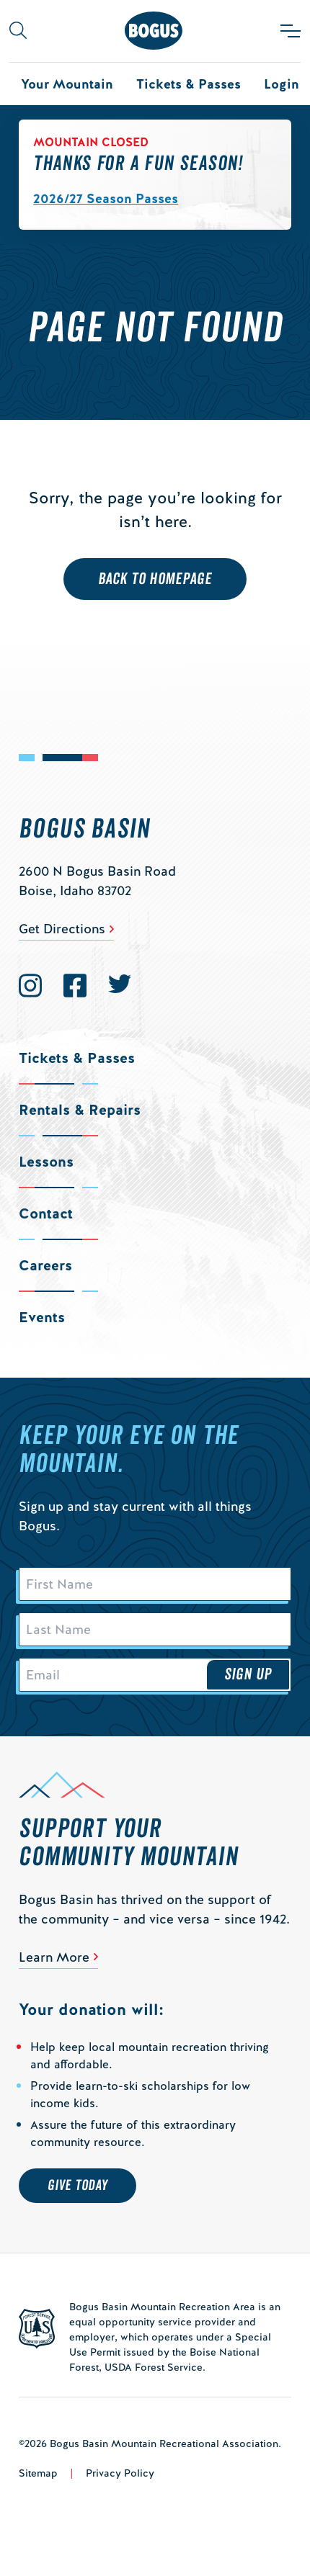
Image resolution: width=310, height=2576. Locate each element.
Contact (46, 1213)
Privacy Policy (120, 2473)
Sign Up (248, 1674)
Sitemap (38, 2473)
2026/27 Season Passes (105, 198)
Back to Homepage (155, 579)
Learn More (54, 1957)
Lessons (46, 1161)
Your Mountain (67, 84)
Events (42, 1317)
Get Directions (62, 928)
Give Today (77, 2185)
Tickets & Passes (188, 84)
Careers (45, 1265)
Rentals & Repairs (80, 1109)
